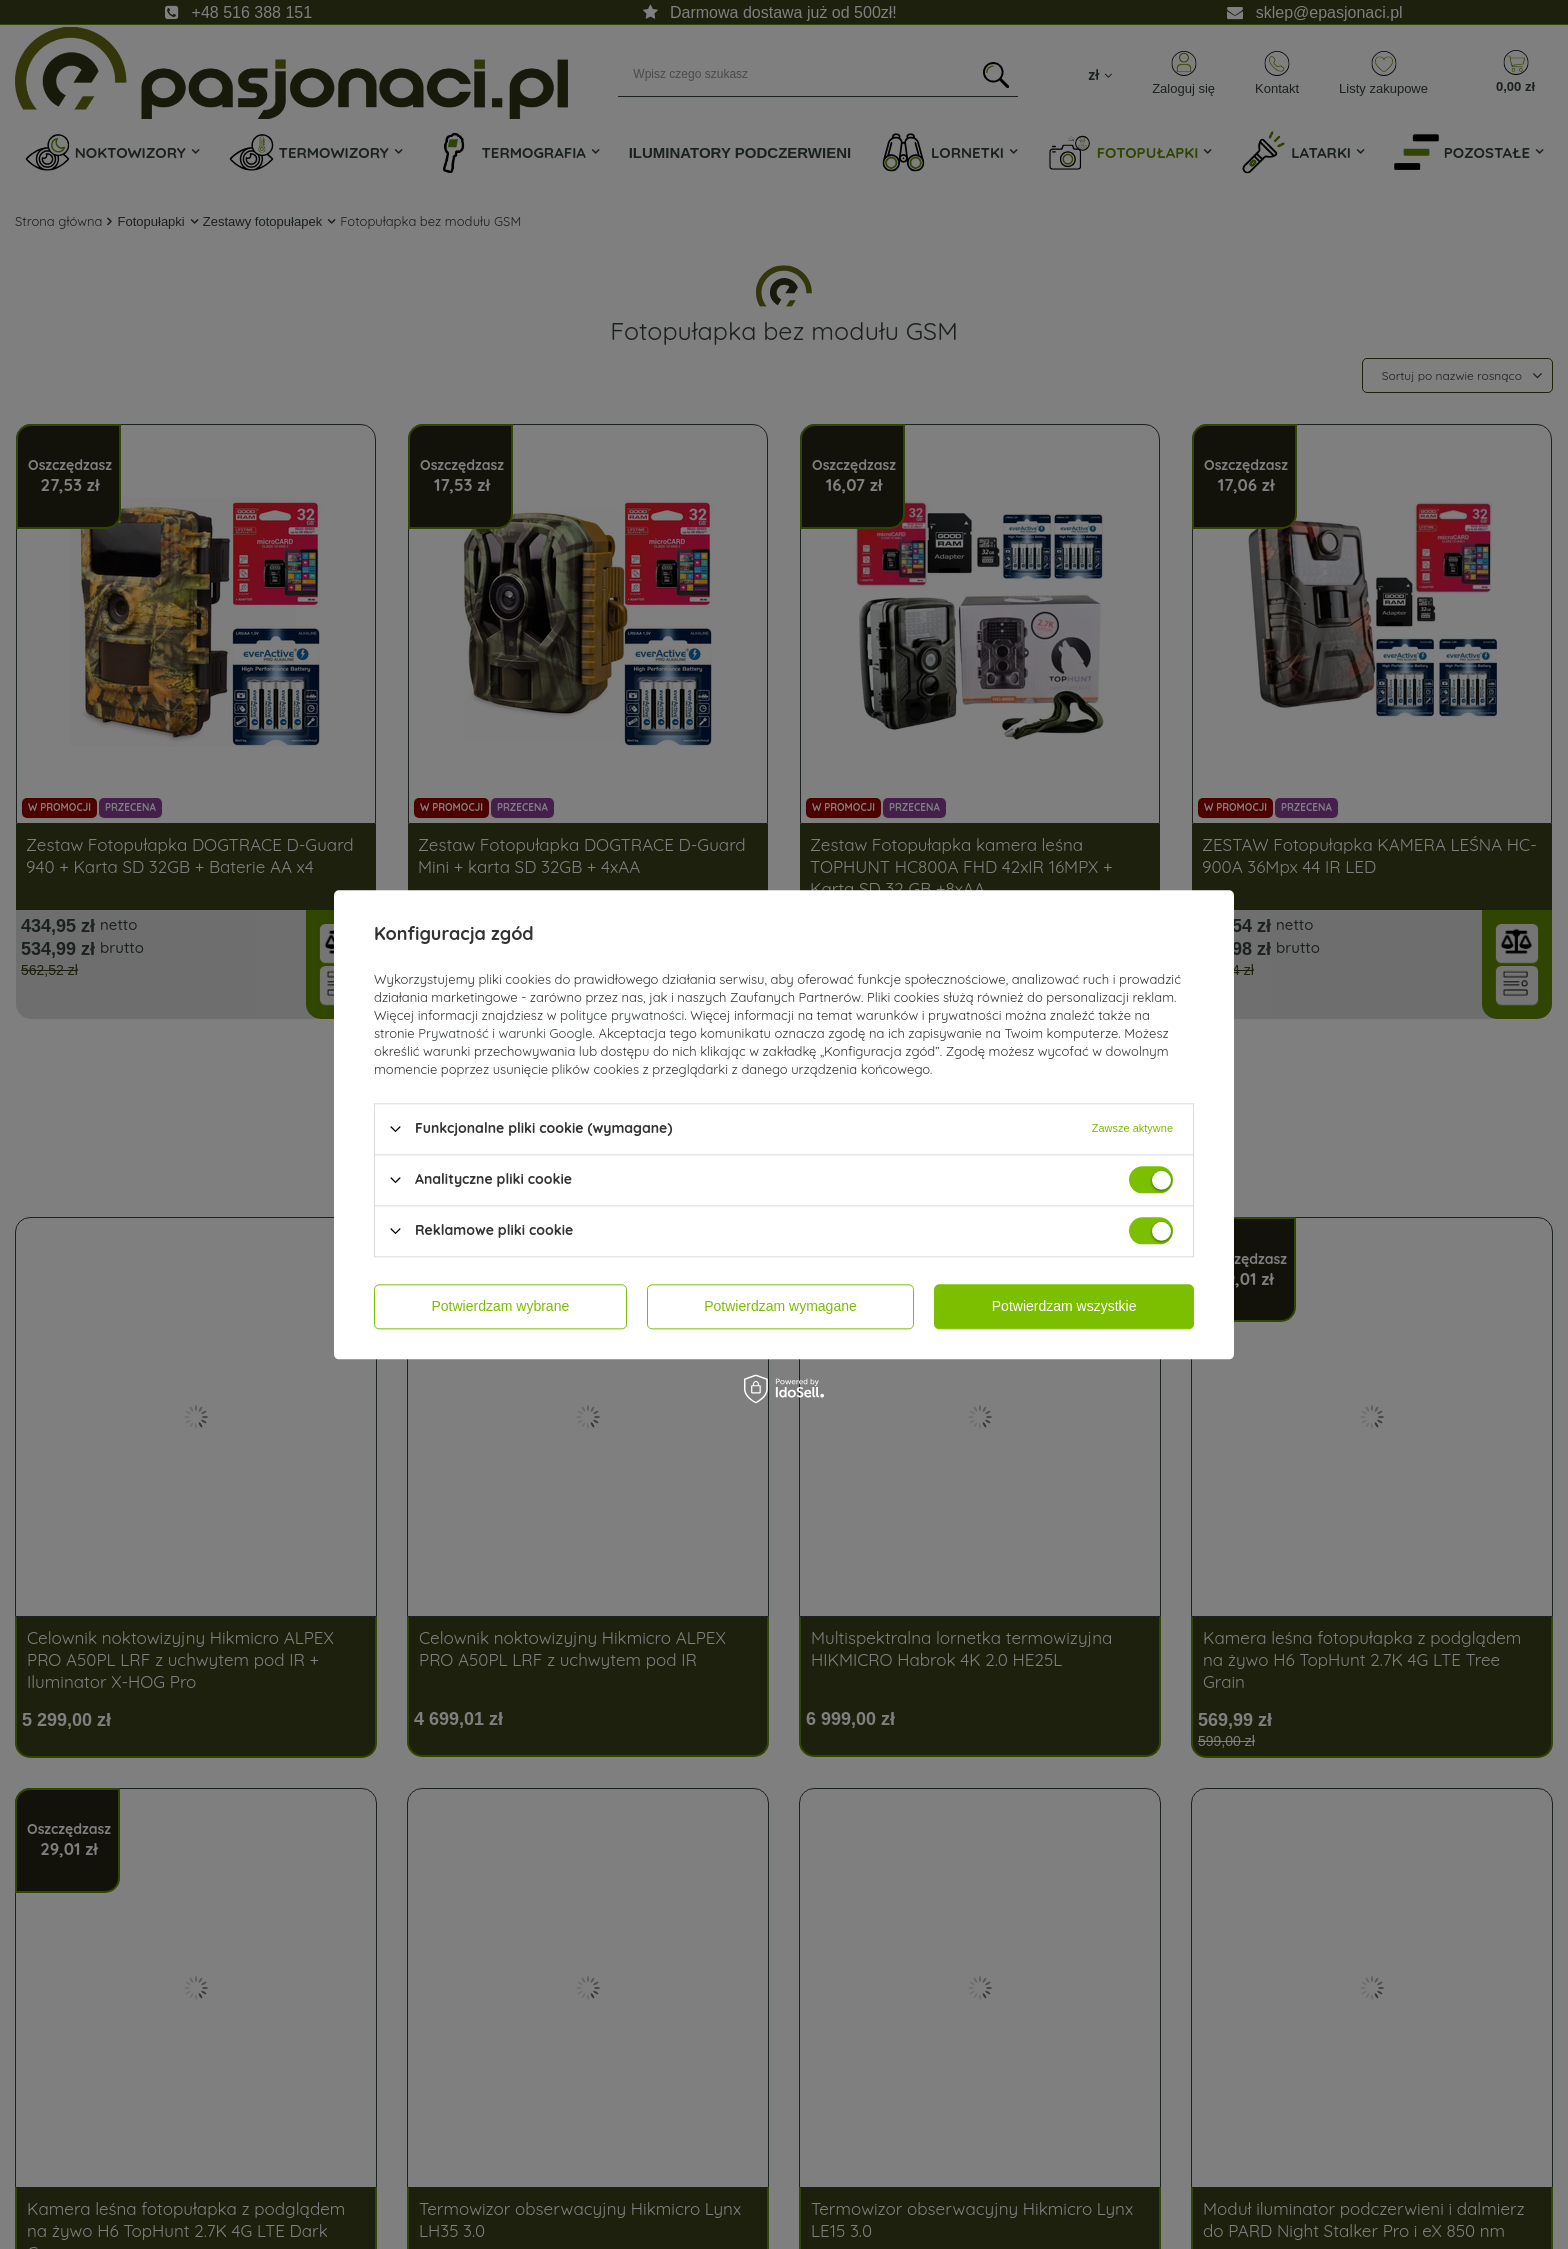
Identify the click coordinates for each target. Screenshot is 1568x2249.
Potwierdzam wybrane (501, 1306)
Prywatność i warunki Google (505, 1033)
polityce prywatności (622, 1015)
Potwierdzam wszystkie (1064, 1306)
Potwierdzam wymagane (780, 1306)
